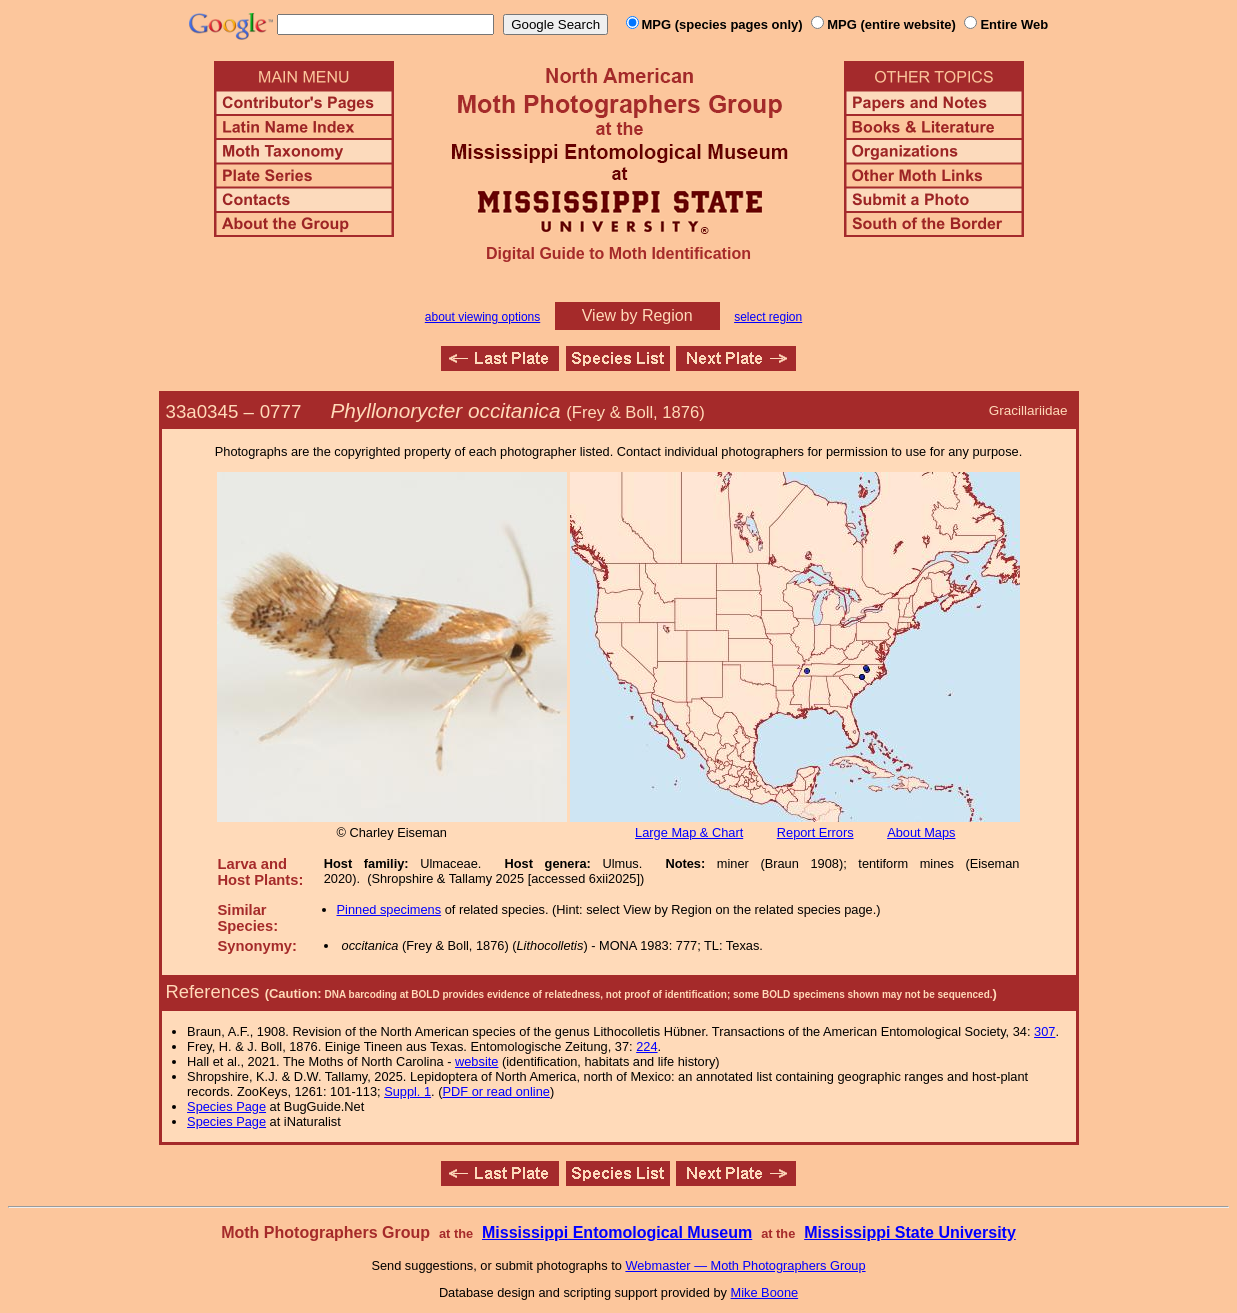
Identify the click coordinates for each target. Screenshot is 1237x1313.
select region (768, 317)
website (476, 1061)
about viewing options (482, 317)
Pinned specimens (389, 909)
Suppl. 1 (407, 1091)
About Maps (921, 832)
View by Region (637, 315)
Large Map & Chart (689, 832)
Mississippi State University (910, 1232)
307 (1044, 1031)
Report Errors (815, 832)
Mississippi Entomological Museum (617, 1232)
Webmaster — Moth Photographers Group (745, 1265)
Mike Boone (765, 1292)
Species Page (226, 1106)
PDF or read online (495, 1091)
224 (646, 1046)
